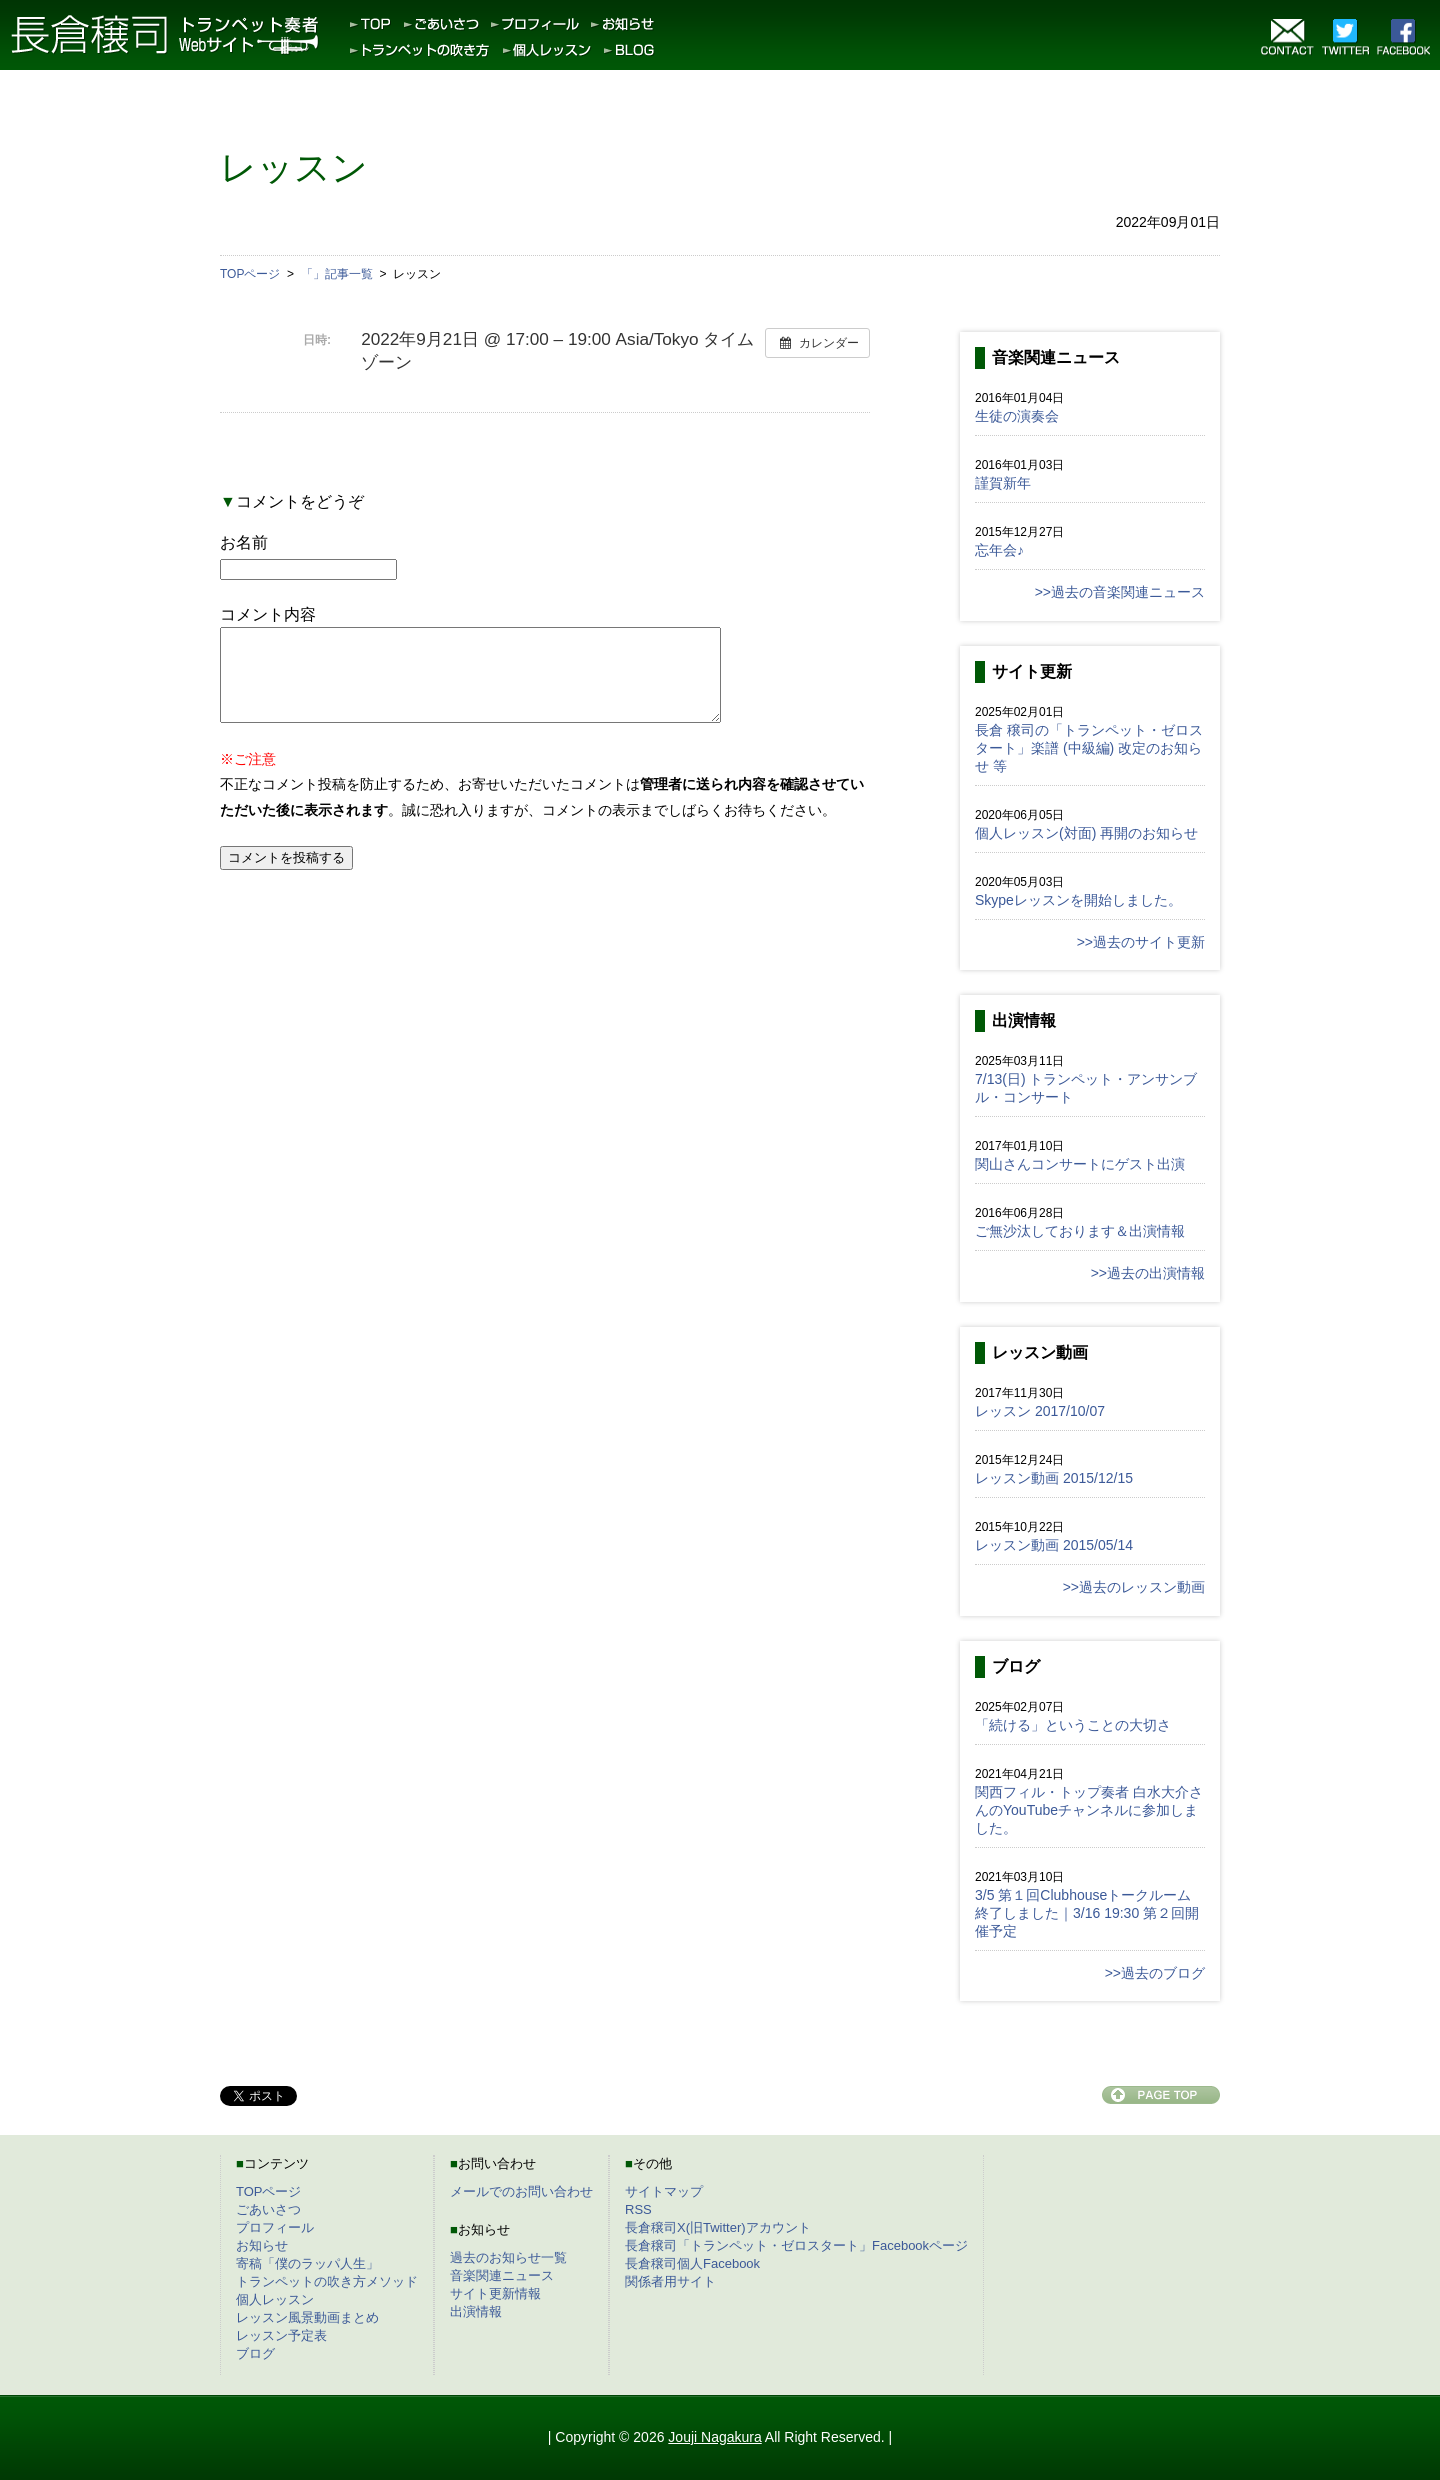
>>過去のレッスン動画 (1134, 1587)
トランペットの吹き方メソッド (327, 2281)
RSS (638, 2209)
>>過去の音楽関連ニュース (1120, 592)
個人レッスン (275, 2299)
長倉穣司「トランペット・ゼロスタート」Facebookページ (796, 2245)
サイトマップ (664, 2191)
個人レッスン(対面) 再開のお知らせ (1086, 833)
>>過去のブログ (1155, 1973)
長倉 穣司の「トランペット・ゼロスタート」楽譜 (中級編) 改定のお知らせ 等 (1089, 748)
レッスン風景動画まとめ (307, 2317)
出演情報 (476, 2311)
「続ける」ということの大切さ (1073, 1725)
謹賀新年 (1003, 483)
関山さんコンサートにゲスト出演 (1080, 1164)
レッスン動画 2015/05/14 (1054, 1545)
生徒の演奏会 (1017, 416)
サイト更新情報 (495, 2293)
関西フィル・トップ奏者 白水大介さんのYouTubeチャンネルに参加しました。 (1089, 1810)
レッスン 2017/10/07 (1040, 1411)
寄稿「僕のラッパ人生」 (307, 2263)
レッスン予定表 (281, 2335)
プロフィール (275, 2227)
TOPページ (269, 2191)
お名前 (244, 542)
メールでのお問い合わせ (521, 2191)
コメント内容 (268, 614)
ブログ (255, 2353)
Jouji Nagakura (714, 2437)
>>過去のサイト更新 (1141, 942)
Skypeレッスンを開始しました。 (1078, 900)
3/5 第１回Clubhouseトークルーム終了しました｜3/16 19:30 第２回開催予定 (1087, 1913)
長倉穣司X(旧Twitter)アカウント (718, 2227)
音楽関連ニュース (502, 2275)
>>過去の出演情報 (1148, 1273)
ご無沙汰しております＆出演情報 (1080, 1231)
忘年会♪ (999, 550)
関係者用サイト (670, 2281)
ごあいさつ (268, 2209)
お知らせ (262, 2245)
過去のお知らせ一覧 (508, 2257)
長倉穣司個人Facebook (692, 2263)
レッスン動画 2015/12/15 (1054, 1478)
